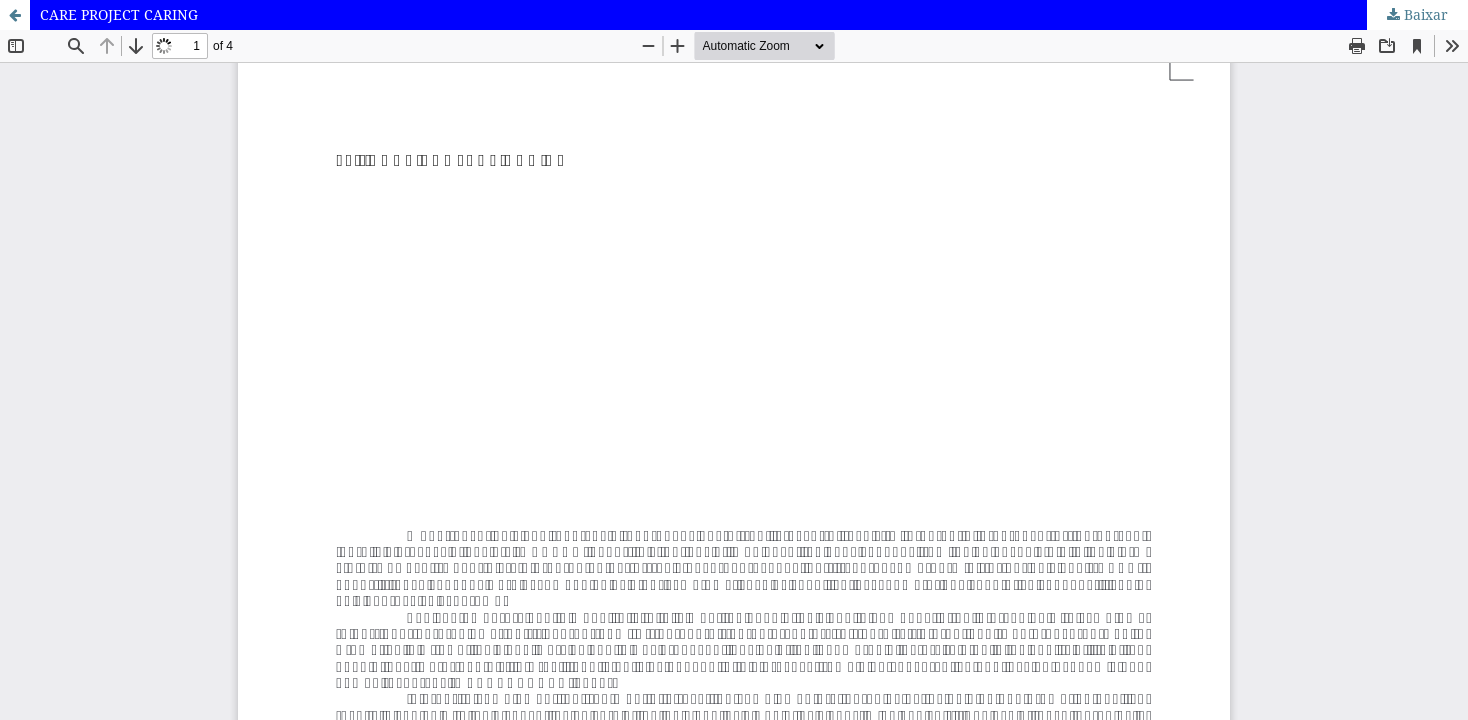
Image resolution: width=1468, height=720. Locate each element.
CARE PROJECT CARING (119, 14)
